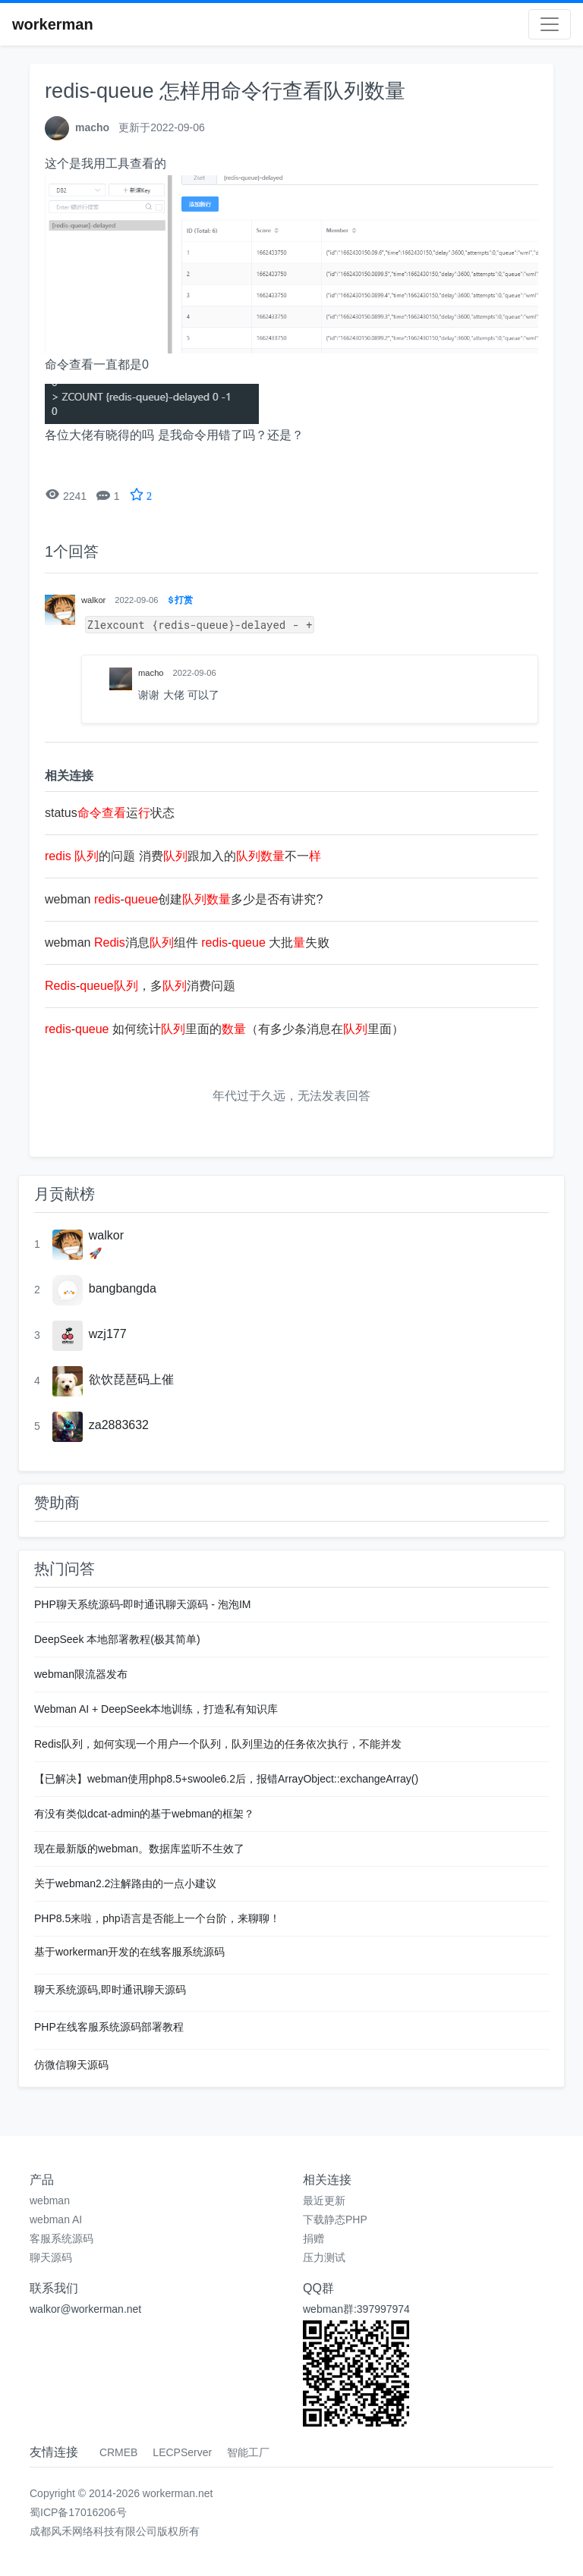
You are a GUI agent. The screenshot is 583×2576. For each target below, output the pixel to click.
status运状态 (110, 812)
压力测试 (324, 2257)
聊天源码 (51, 2257)
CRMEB (118, 2452)
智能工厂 (248, 2452)
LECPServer (182, 2452)
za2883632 (119, 1424)
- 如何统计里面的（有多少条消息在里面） (224, 1029)
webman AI (56, 2219)
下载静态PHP (335, 2219)
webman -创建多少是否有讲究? (184, 899)
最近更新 (324, 2200)
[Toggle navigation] (549, 24)
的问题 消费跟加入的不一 (183, 856)
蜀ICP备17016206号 (78, 2512)
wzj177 (108, 1333)
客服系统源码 (61, 2238)
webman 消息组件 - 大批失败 (187, 942)
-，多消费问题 (140, 985)
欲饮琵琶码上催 (131, 1379)
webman (50, 2200)
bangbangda (122, 1288)
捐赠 (313, 2238)
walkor (106, 1235)
